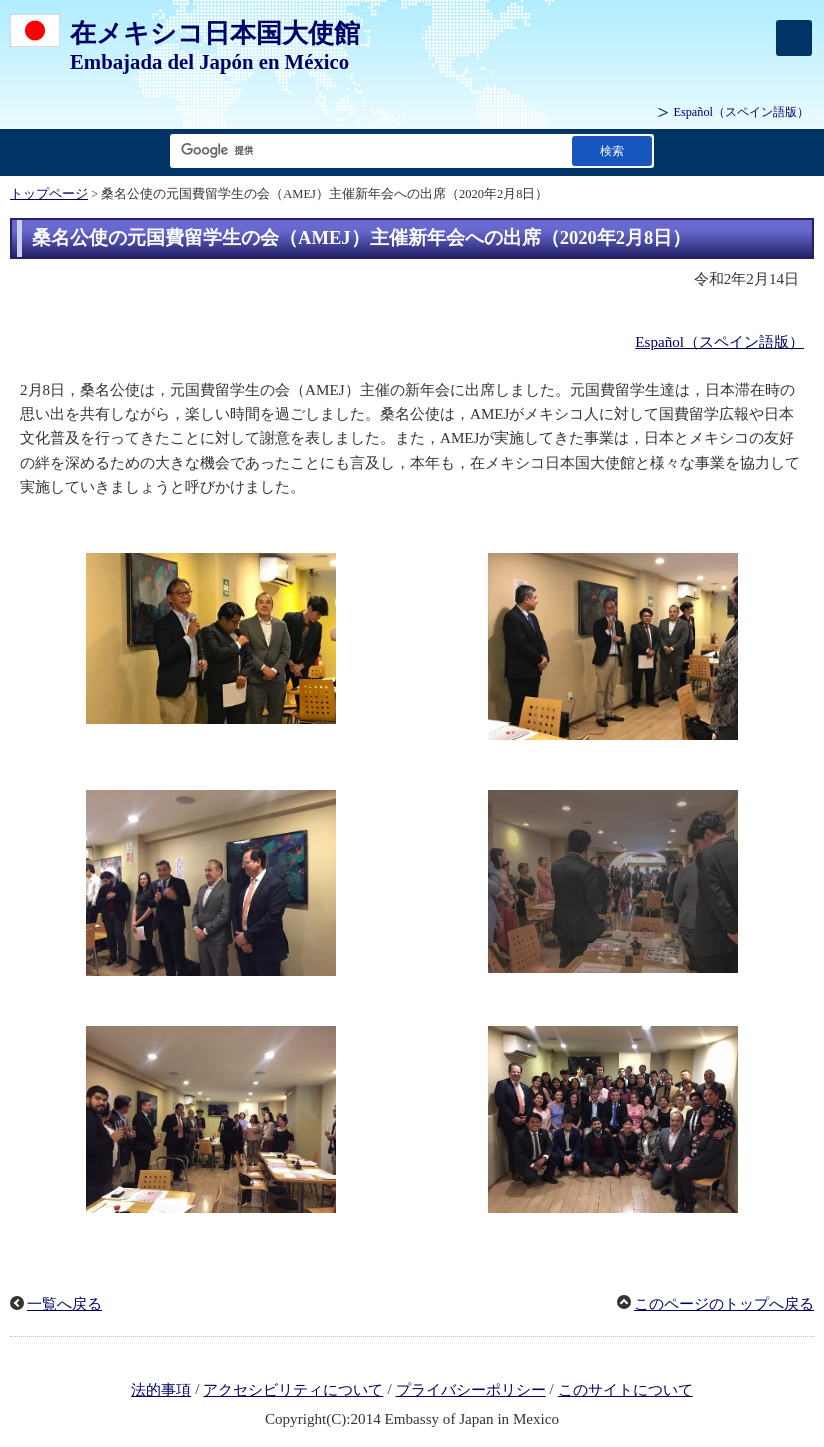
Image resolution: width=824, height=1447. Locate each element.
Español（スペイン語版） (719, 342)
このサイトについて (625, 1390)
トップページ (49, 194)
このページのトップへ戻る (724, 1304)
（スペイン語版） (741, 112)
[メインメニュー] (794, 38)
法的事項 (161, 1390)
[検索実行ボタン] (612, 150)
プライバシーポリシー (471, 1390)
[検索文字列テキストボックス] (367, 150)
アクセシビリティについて (293, 1390)
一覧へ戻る (64, 1304)
